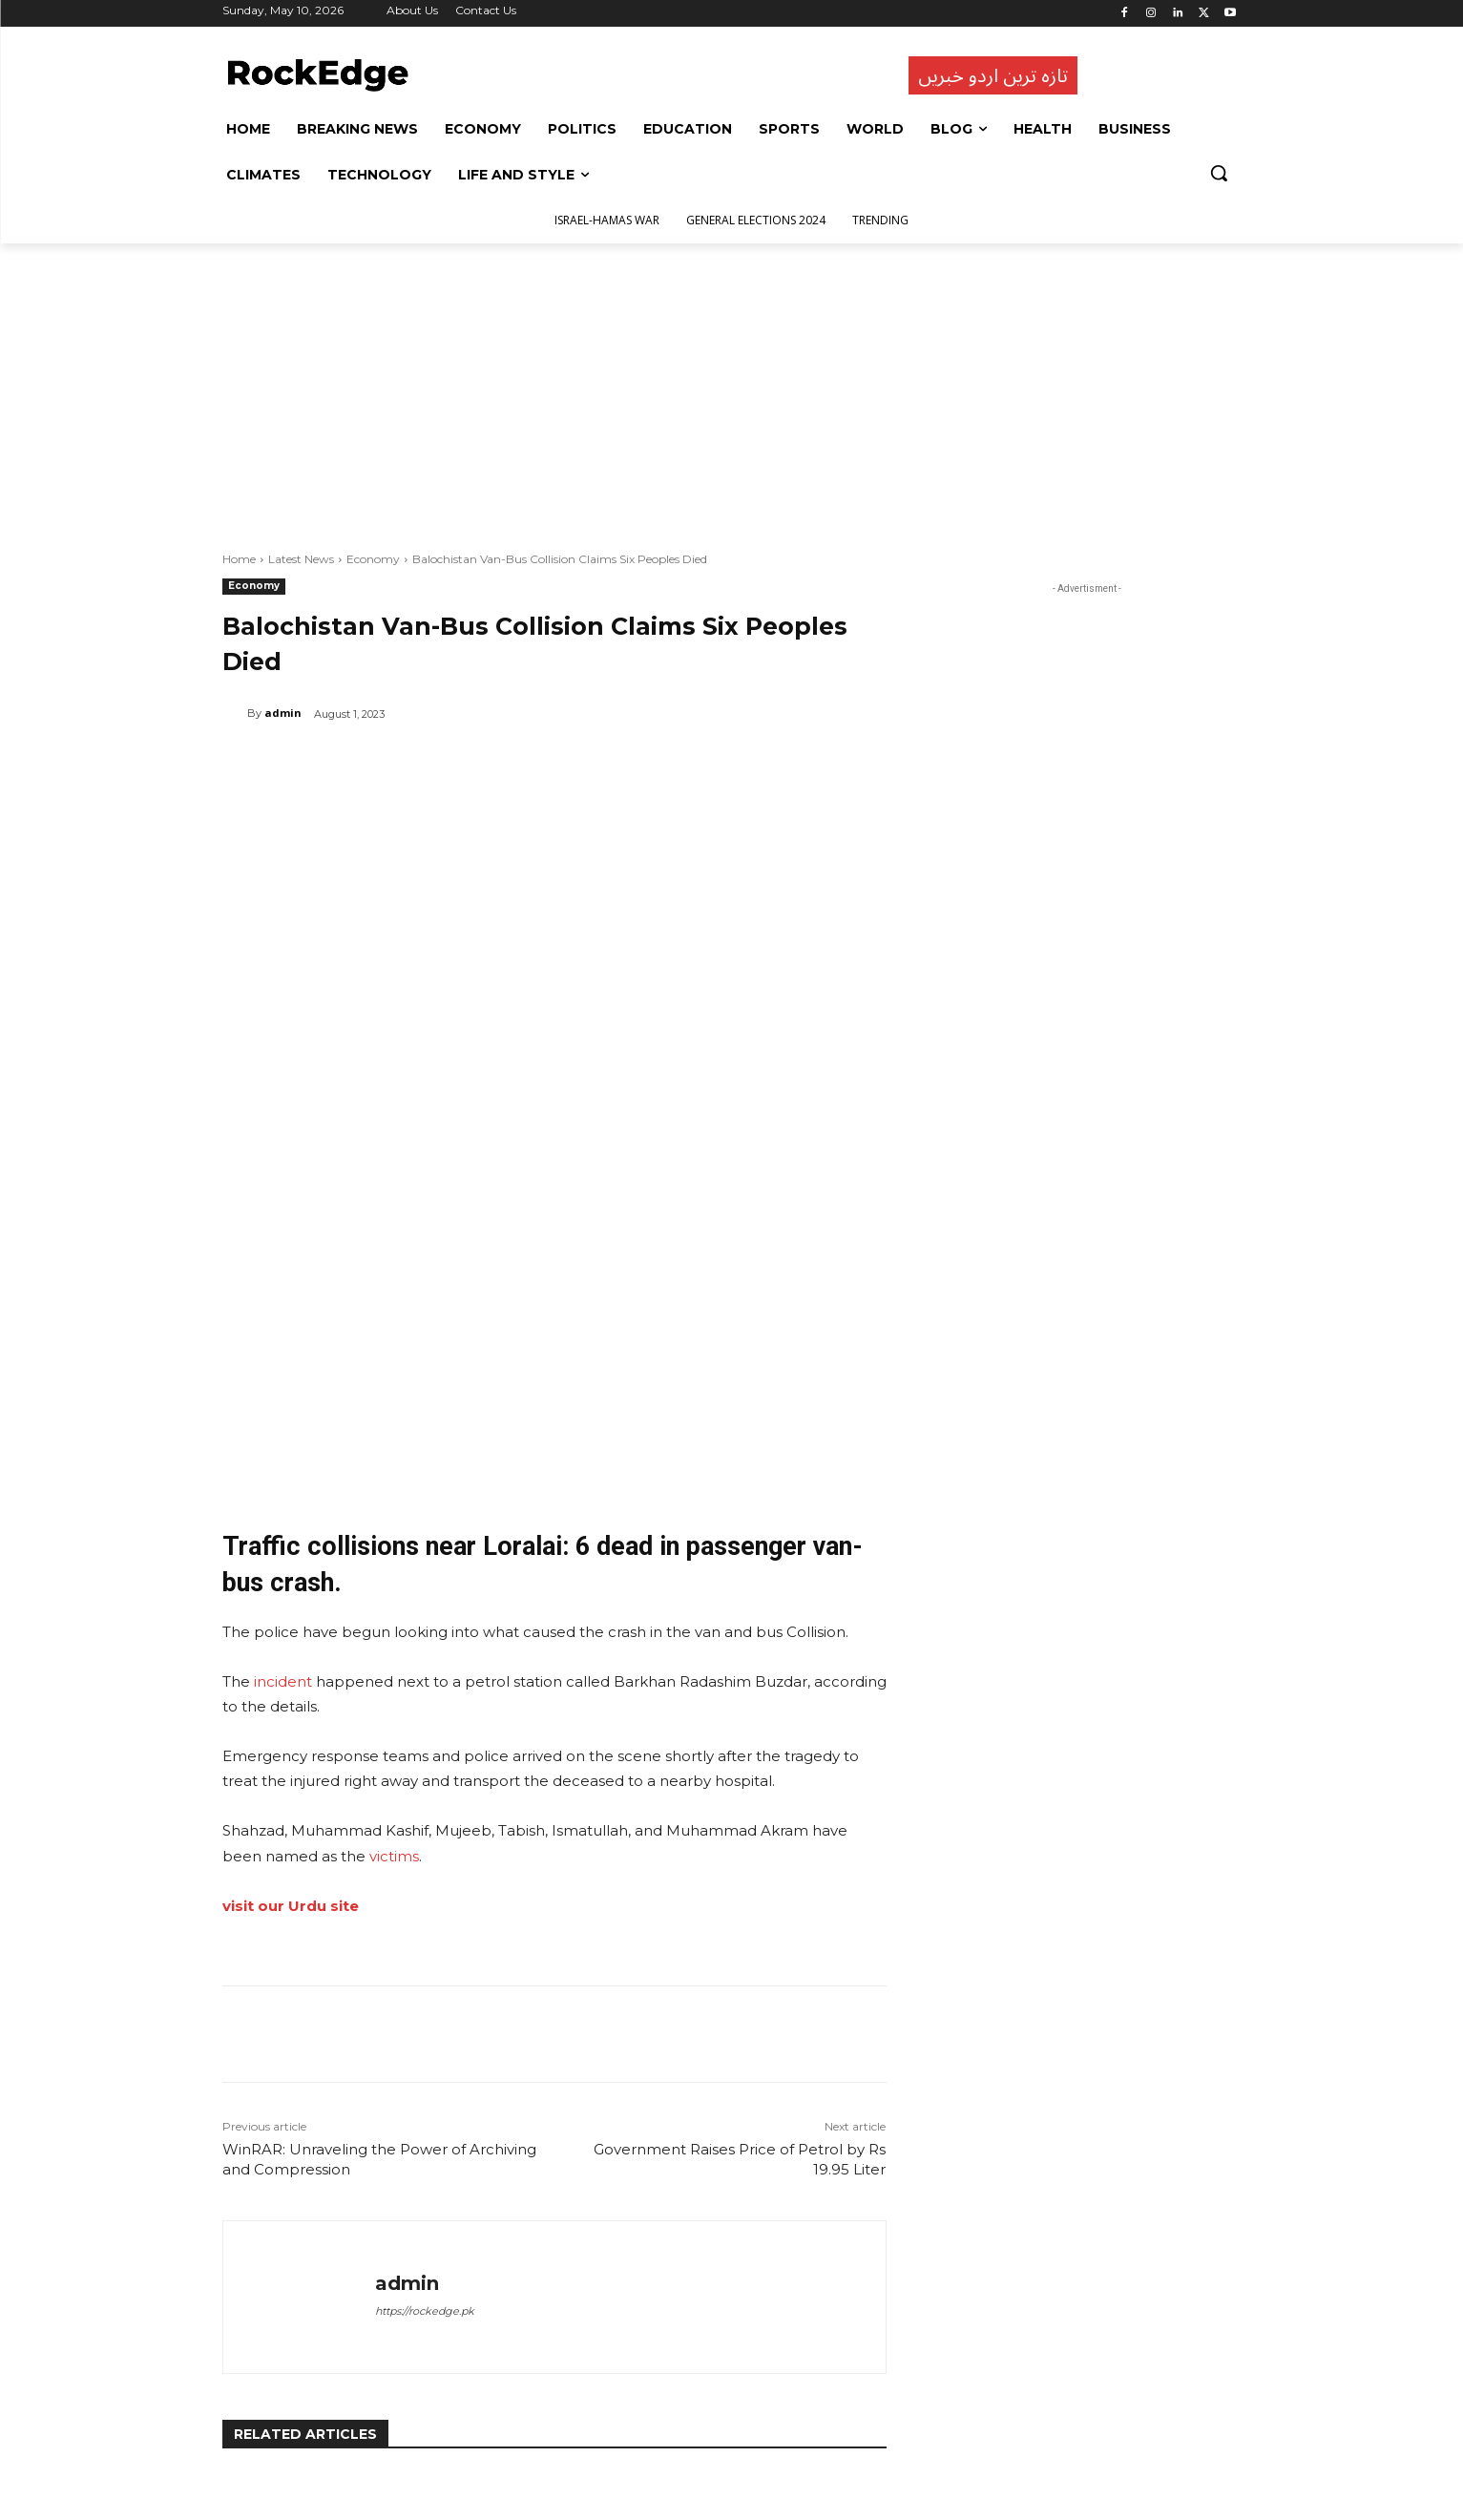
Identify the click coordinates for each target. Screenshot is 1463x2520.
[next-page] (265, 2461)
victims (394, 1615)
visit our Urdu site (290, 1664)
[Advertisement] (732, 386)
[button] (1219, 173)
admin (283, 712)
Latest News (301, 559)
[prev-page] (234, 2461)
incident (283, 1440)
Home (239, 559)
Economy (373, 559)
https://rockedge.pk (424, 2069)
